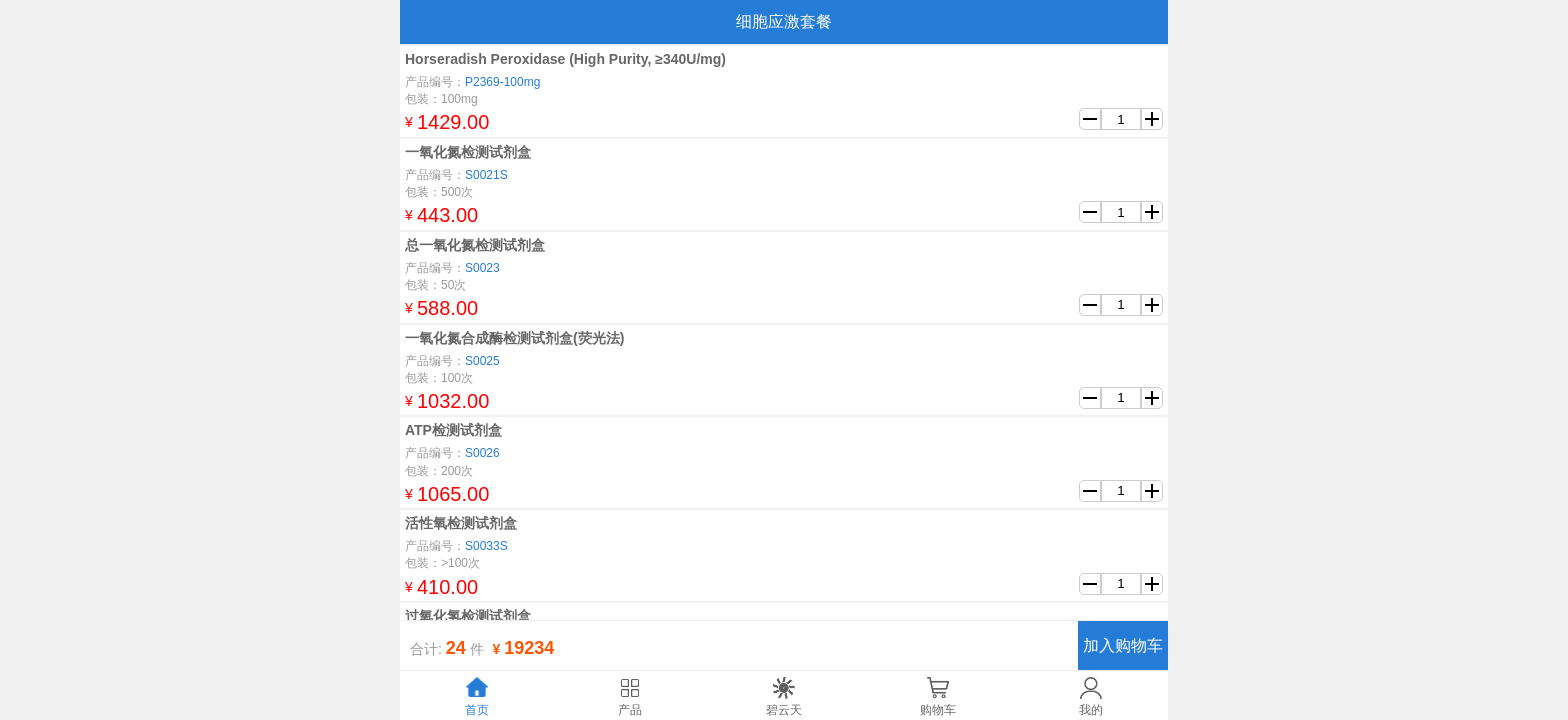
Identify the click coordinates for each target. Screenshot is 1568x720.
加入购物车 (1123, 645)
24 (456, 648)
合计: (426, 649)
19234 (529, 648)
